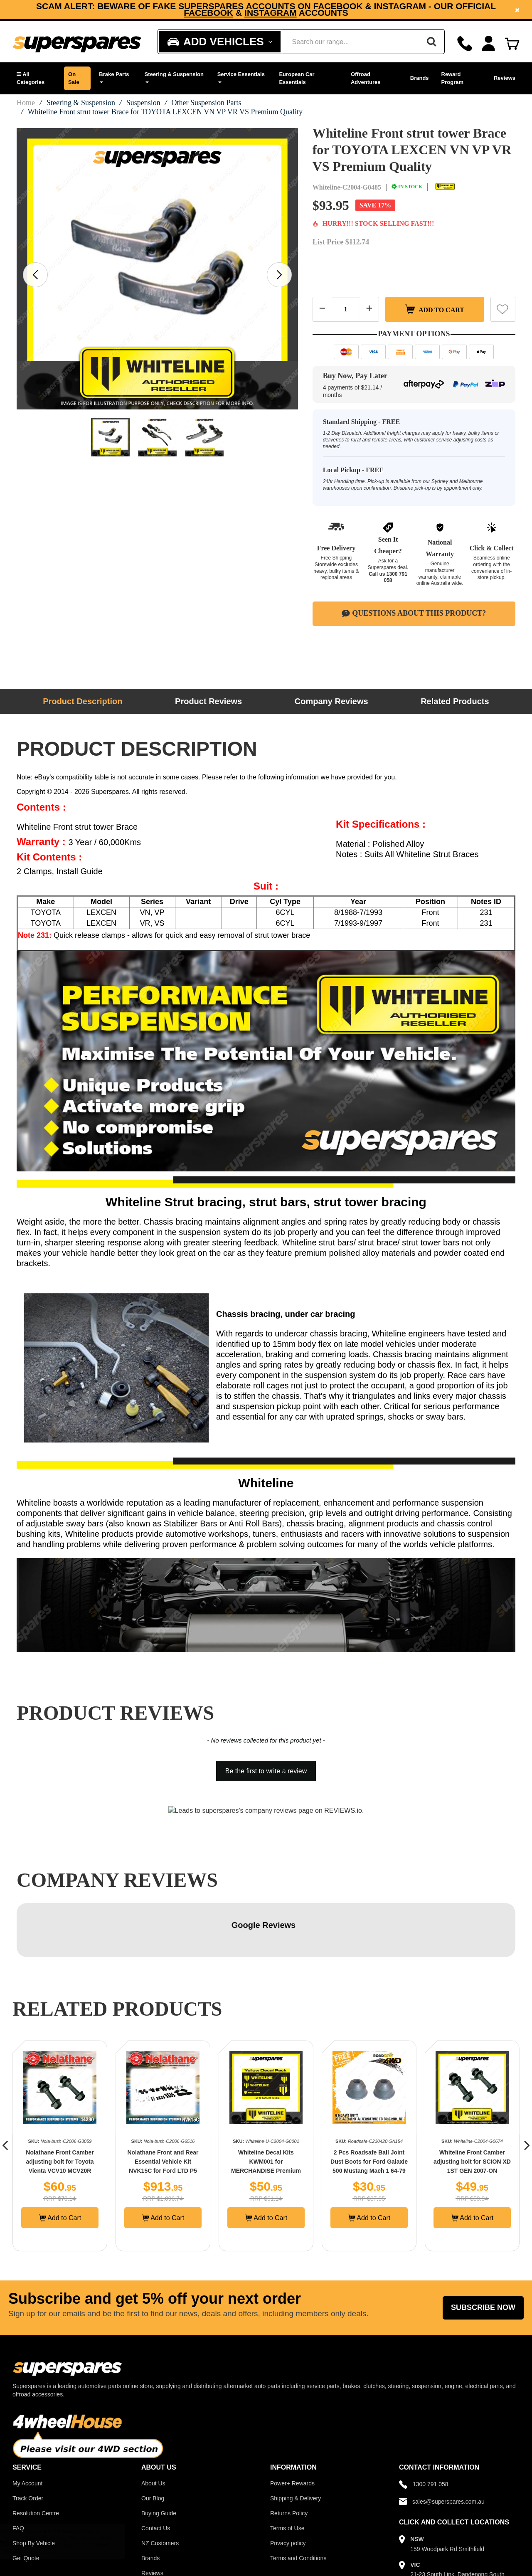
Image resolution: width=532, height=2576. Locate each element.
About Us (153, 2429)
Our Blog (152, 2444)
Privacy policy (288, 2489)
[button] (36, 78)
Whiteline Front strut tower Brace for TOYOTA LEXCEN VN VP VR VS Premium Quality (165, 112)
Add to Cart (434, 309)
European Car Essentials (296, 78)
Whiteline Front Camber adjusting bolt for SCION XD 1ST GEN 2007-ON (472, 2107)
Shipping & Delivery (295, 2444)
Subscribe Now (483, 2253)
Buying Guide (158, 2459)
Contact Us (155, 2474)
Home (26, 103)
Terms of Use (287, 2474)
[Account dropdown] (488, 43)
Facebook (208, 12)
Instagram (270, 12)
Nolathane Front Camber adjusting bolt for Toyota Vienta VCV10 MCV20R (60, 2107)
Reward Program (452, 78)
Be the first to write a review (266, 1771)
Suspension (143, 103)
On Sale (73, 78)
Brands (419, 78)
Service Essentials (241, 77)
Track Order (27, 2444)
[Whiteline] (445, 186)
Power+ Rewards (292, 2429)
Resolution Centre (35, 2459)
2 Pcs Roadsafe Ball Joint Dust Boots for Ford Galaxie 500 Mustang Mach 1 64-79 (369, 2107)
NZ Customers (160, 2489)
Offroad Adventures (366, 78)
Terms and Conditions (298, 2504)
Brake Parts (114, 77)
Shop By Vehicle (33, 2489)
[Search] (431, 41)
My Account (27, 2429)
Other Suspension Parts (206, 103)
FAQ (18, 2474)
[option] (266, 9)
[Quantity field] (346, 309)
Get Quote (25, 2504)
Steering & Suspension (174, 77)
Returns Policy (289, 2459)
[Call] (465, 43)
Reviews (504, 78)
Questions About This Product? (414, 613)
